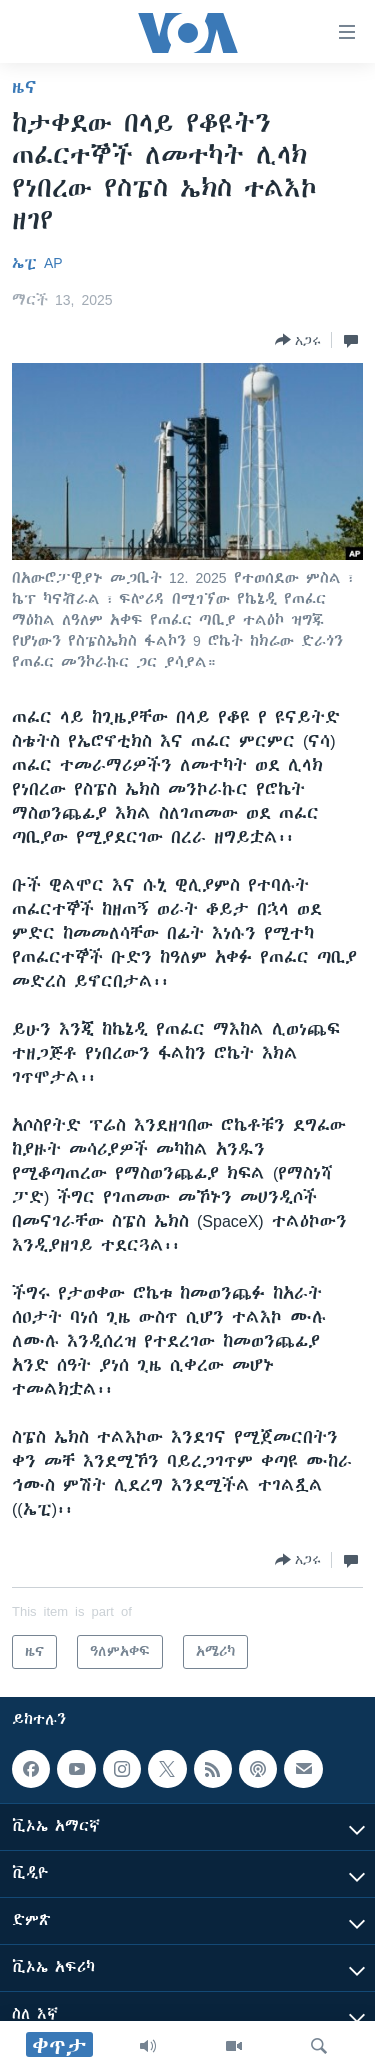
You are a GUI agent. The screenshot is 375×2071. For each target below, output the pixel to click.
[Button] (298, 340)
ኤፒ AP (37, 263)
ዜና (24, 87)
